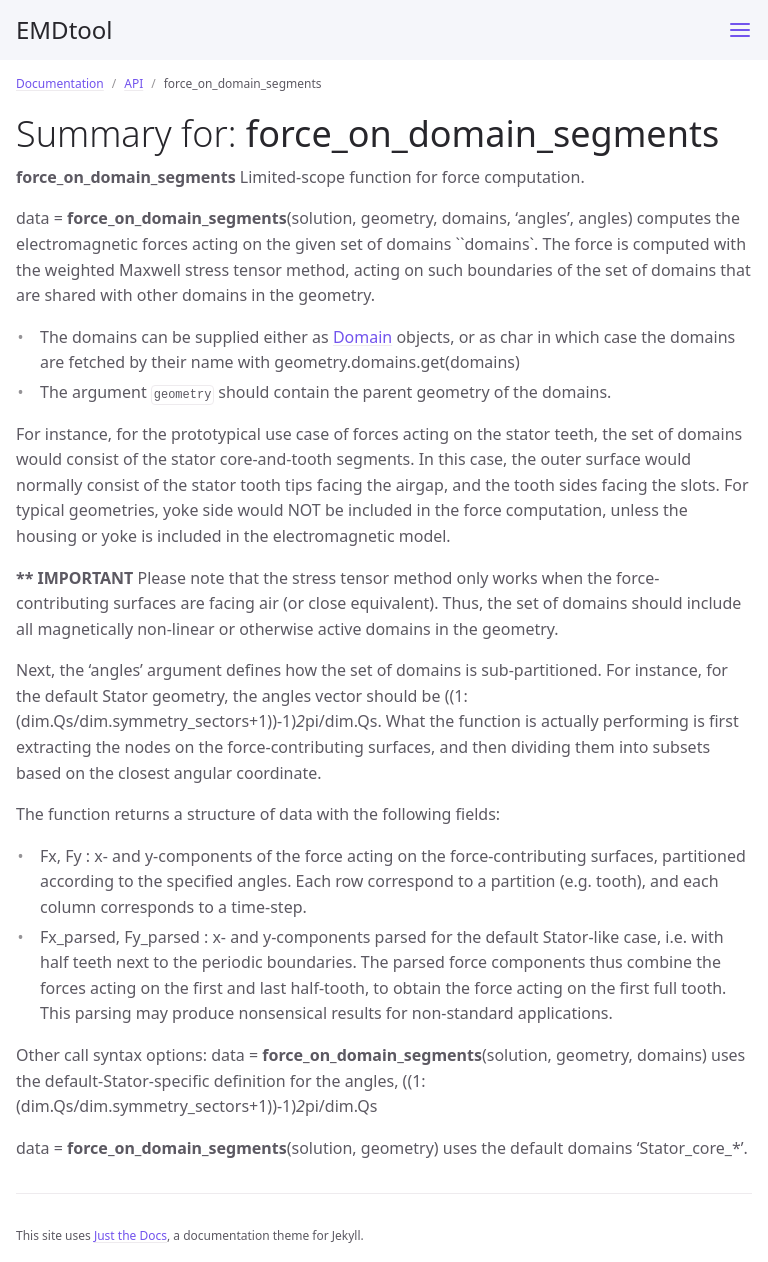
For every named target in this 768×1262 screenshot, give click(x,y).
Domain (362, 337)
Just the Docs (130, 1235)
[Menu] (740, 30)
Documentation (60, 83)
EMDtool (64, 29)
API (133, 83)
